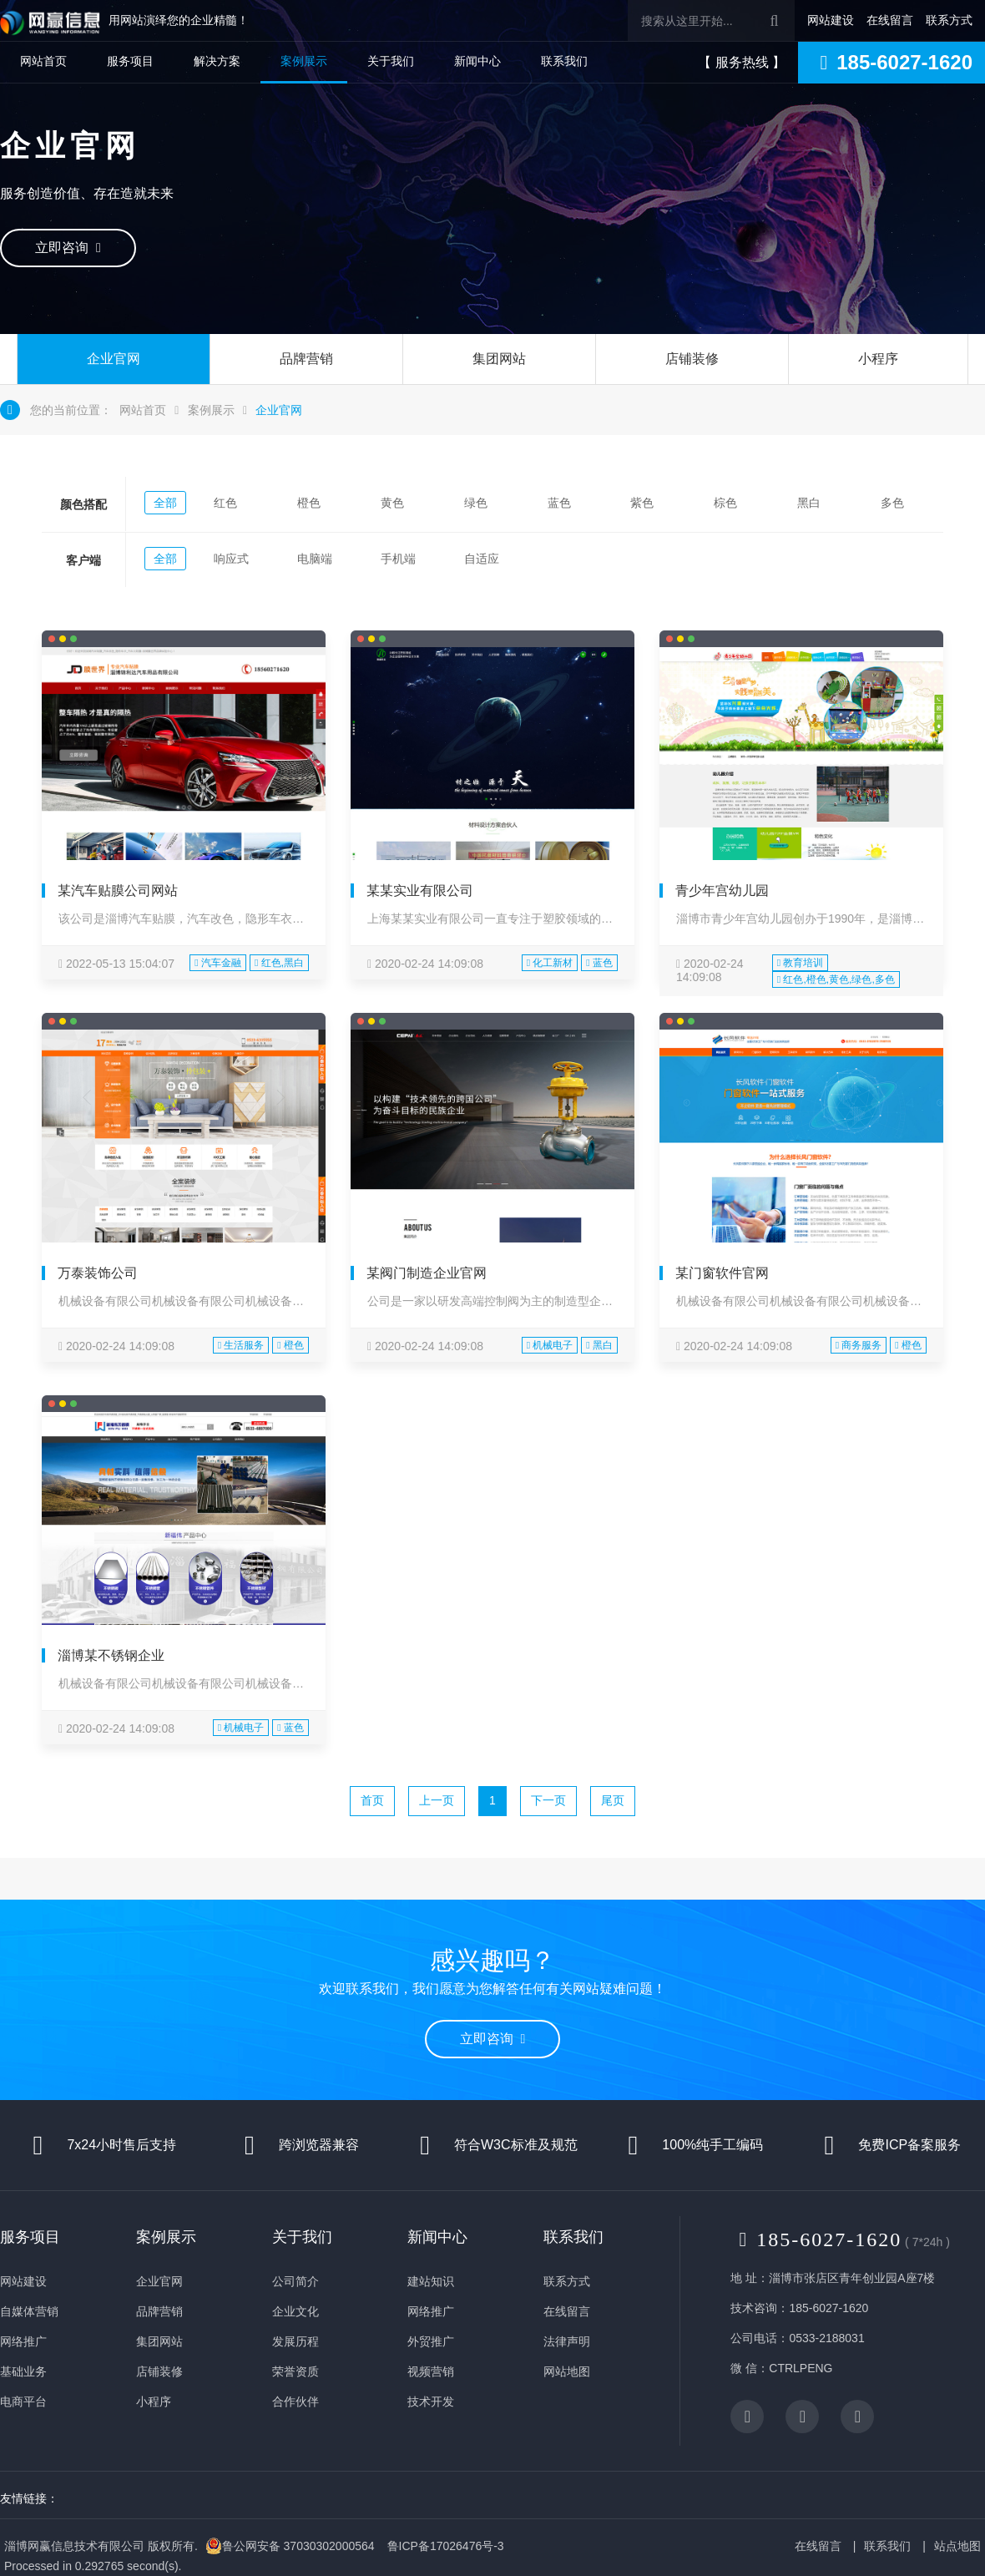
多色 (892, 502)
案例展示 (303, 61)
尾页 (612, 1800)
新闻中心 (477, 61)
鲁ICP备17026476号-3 (445, 2546)
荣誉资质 (295, 2371)
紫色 (642, 502)
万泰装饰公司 (98, 1273)
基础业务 (23, 2371)
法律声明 (566, 2341)
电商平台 (23, 2401)
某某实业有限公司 (419, 890)
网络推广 (23, 2341)
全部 (165, 502)
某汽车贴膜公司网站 (118, 890)
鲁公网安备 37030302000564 (290, 2546)
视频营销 (430, 2371)
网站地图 (566, 2371)
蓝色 (559, 502)
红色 (225, 502)
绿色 (475, 502)
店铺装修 (692, 359)
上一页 (436, 1800)
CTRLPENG (800, 2368)
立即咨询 (68, 247)
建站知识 (430, 2281)
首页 (372, 1800)
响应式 (231, 558)
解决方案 (217, 61)
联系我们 (564, 61)
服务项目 (130, 61)
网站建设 (830, 20)
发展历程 (295, 2341)
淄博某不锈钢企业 (111, 1655)
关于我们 (390, 61)
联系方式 (949, 20)
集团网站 (499, 359)
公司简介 (295, 2281)
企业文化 (295, 2311)
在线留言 (889, 20)
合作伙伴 (295, 2401)
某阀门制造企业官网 (426, 1273)
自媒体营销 (29, 2311)
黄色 (392, 502)
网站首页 (43, 61)
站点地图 (957, 2546)
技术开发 (430, 2401)
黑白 (809, 502)
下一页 (548, 1800)
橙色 (309, 502)
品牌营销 (306, 359)
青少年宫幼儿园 (722, 890)
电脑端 (314, 558)
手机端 (398, 558)
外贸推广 (430, 2341)
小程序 (878, 359)
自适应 (481, 558)
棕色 (725, 502)
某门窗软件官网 (722, 1273)
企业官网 (113, 359)
